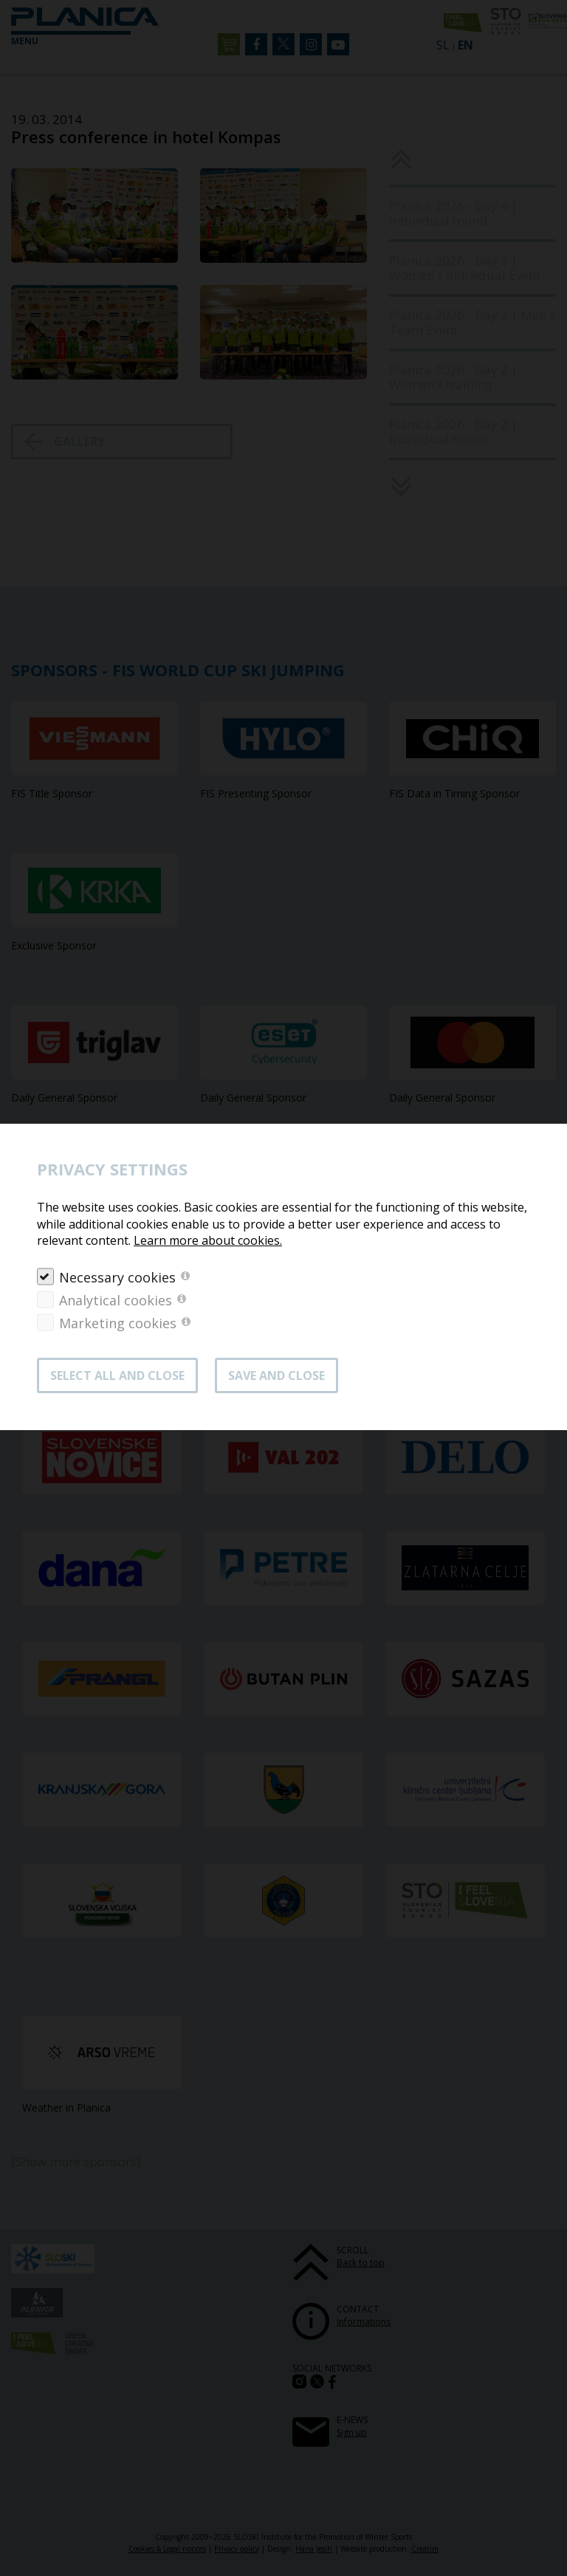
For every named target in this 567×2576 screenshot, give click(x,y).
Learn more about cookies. (208, 1240)
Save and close (276, 1375)
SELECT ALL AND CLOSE (117, 1375)
